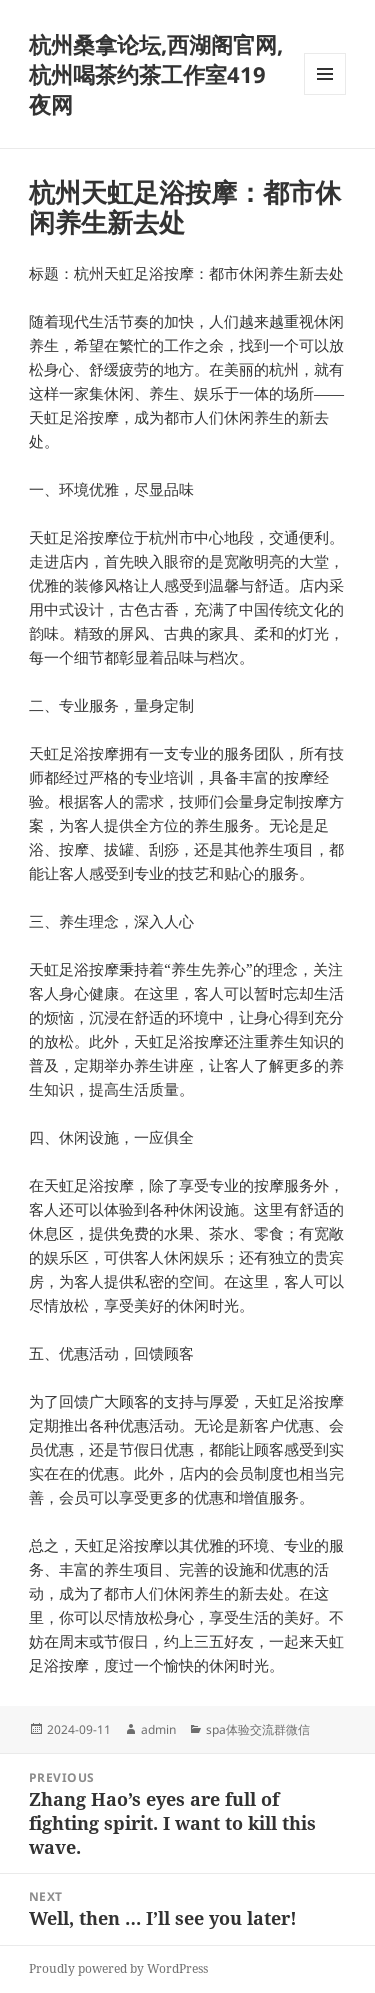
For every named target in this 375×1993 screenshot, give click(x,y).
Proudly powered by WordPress (118, 1968)
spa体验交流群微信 (258, 1729)
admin (158, 1729)
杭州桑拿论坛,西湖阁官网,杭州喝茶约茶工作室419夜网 (156, 74)
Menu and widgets (325, 94)
